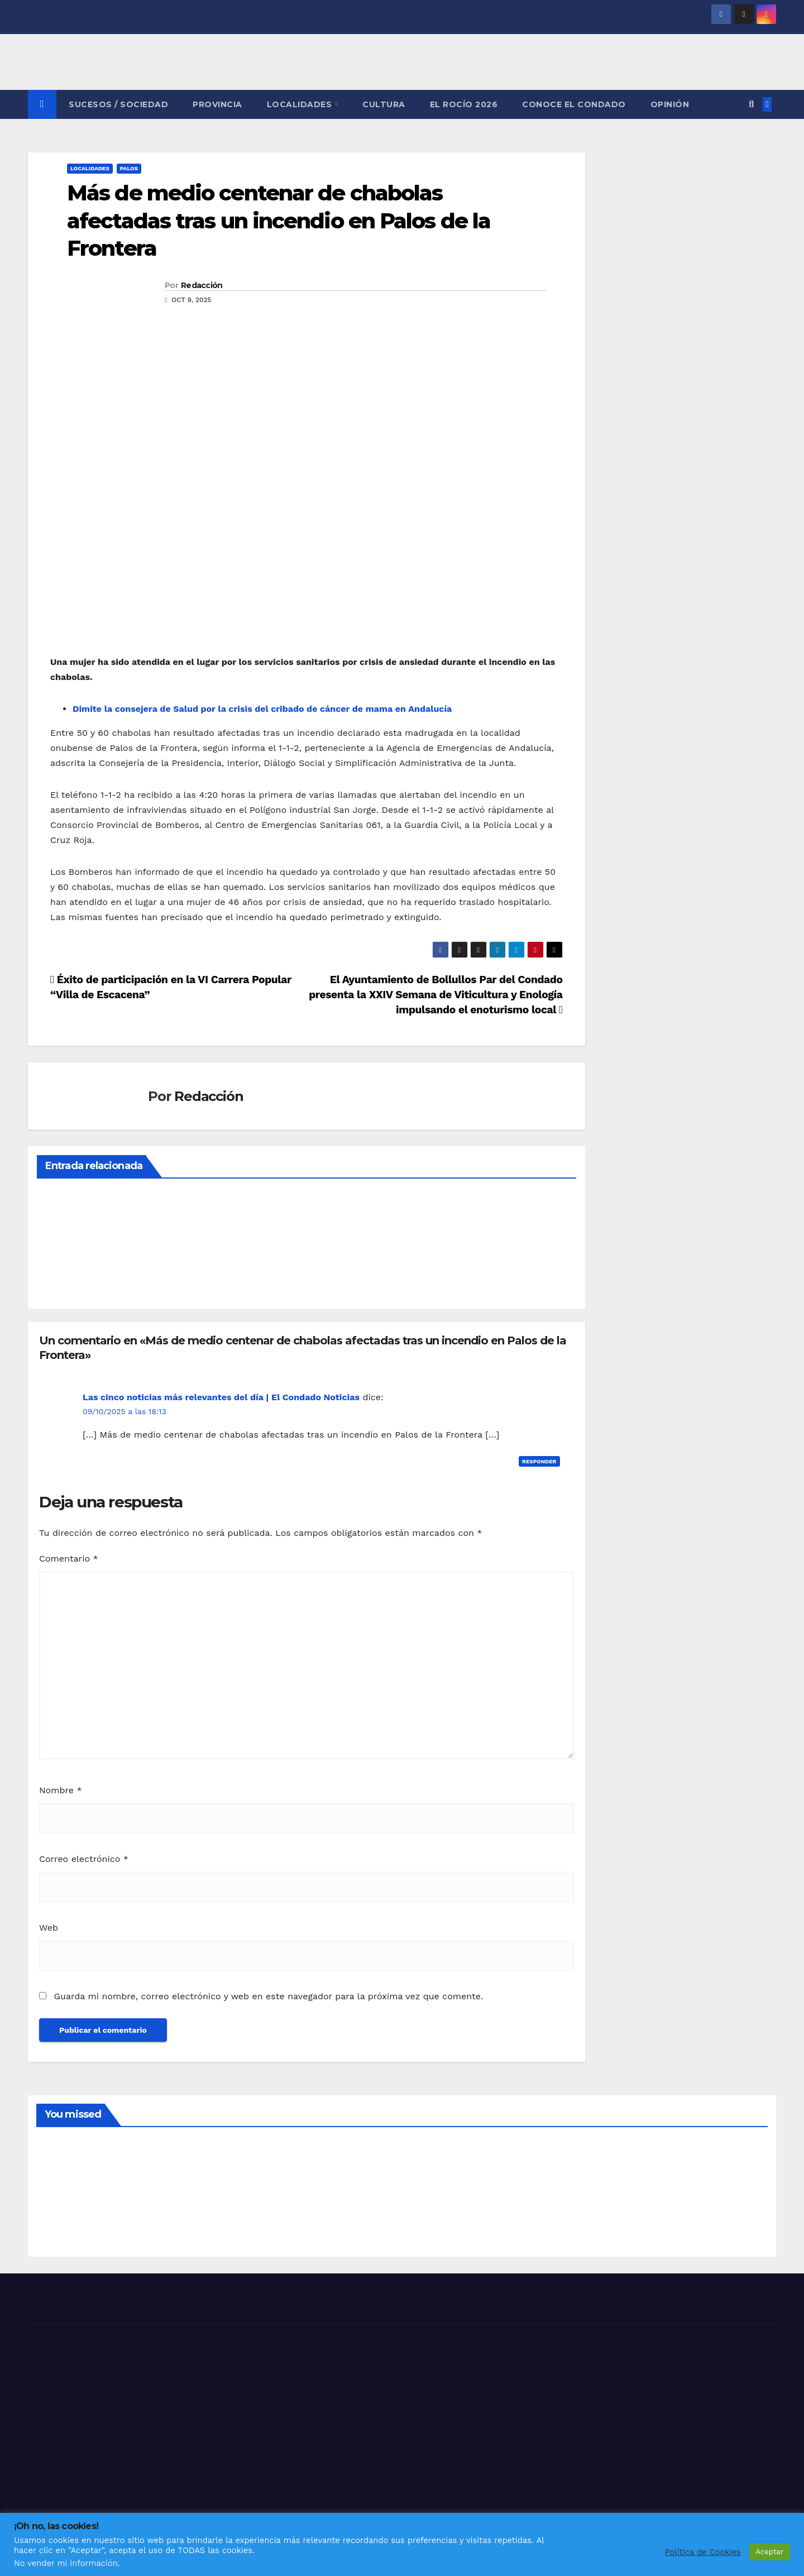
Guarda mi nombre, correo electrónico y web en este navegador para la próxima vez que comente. (268, 1996)
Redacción (202, 285)
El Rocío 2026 (464, 104)
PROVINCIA (217, 104)
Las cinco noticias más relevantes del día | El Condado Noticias (221, 1397)
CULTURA (383, 104)
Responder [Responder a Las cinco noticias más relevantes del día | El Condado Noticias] (539, 1461)
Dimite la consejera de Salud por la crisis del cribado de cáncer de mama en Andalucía (262, 708)
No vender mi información (66, 2563)
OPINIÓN (670, 104)
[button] (751, 104)
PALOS (129, 168)
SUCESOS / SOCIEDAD (118, 104)
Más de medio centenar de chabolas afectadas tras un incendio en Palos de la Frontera (278, 220)
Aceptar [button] (769, 2552)
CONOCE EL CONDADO (574, 104)
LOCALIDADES (300, 104)
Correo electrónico (83, 1859)
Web (48, 1927)
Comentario (68, 1558)
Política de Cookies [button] (703, 2552)
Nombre (60, 1790)
